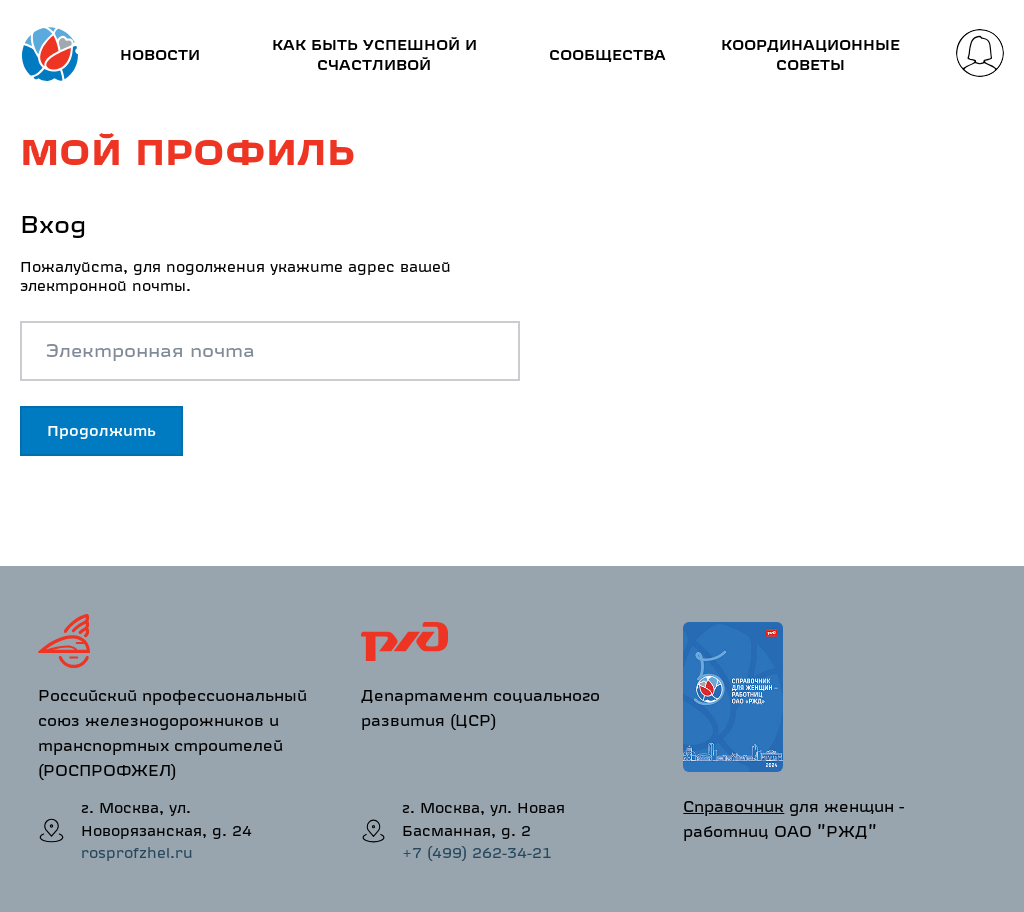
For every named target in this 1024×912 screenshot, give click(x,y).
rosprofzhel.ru (137, 852)
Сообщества (607, 54)
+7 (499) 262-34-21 (477, 852)
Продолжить (101, 430)
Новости (160, 54)
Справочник (733, 806)
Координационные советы (810, 54)
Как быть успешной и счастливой (374, 54)
